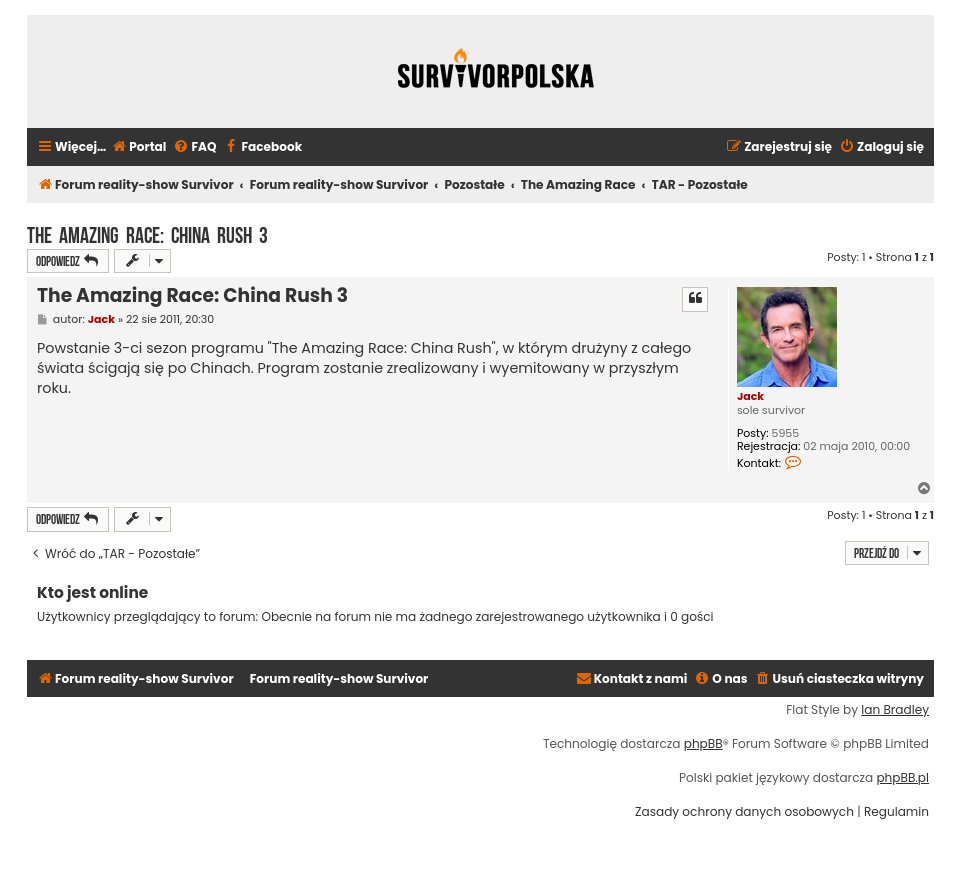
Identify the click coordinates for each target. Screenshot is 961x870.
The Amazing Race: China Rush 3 (147, 233)
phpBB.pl (902, 778)
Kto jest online (92, 592)
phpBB (703, 744)
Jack (750, 396)
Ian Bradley (895, 710)
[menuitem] (138, 147)
